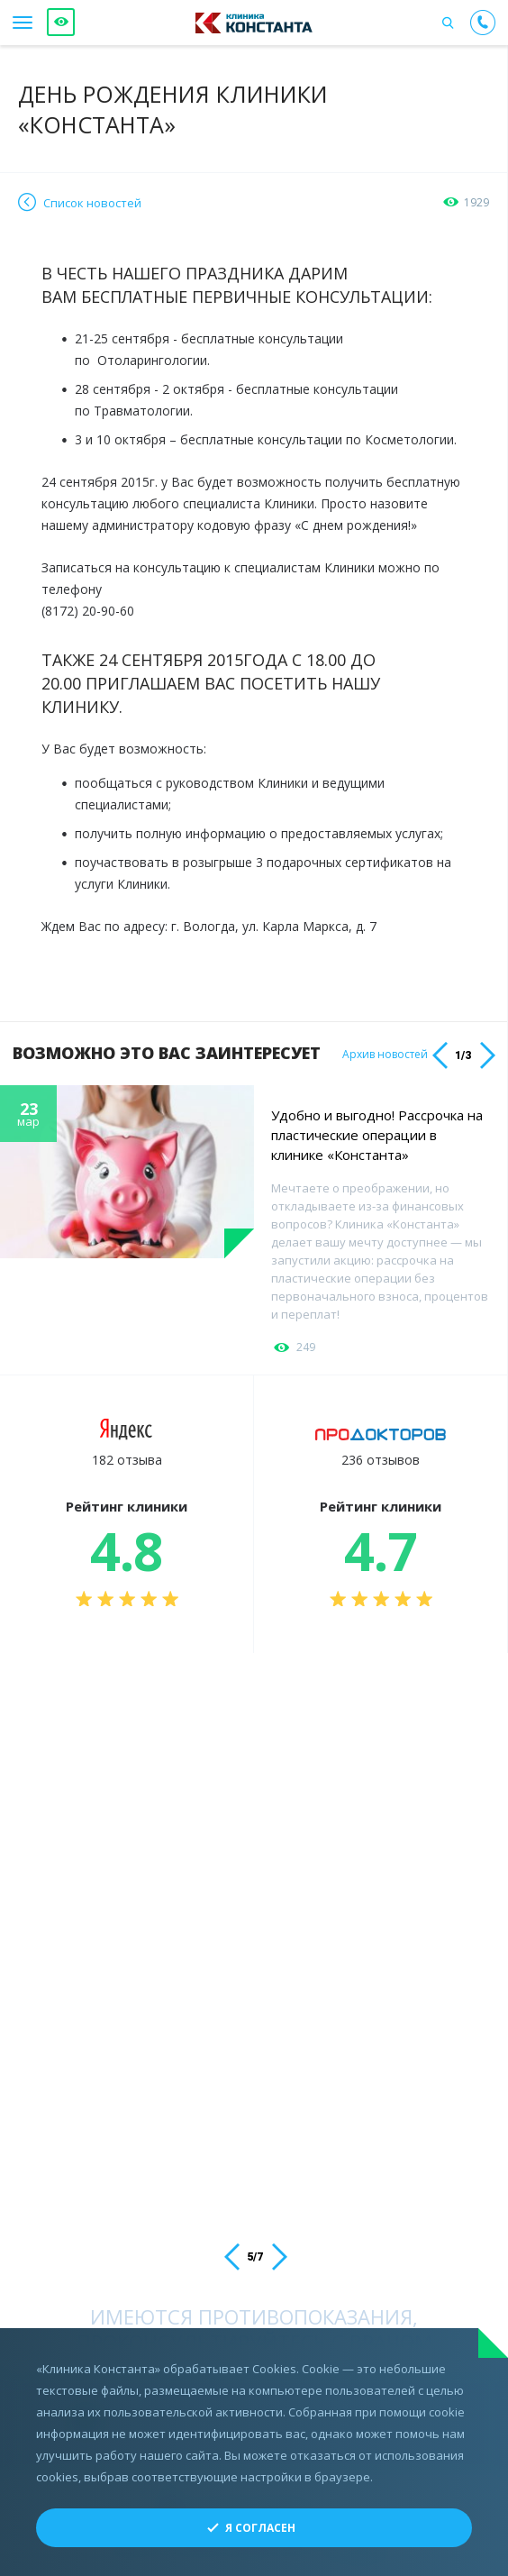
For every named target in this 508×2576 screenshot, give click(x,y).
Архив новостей (385, 1054)
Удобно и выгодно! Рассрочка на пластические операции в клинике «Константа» (377, 1135)
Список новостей (92, 203)
